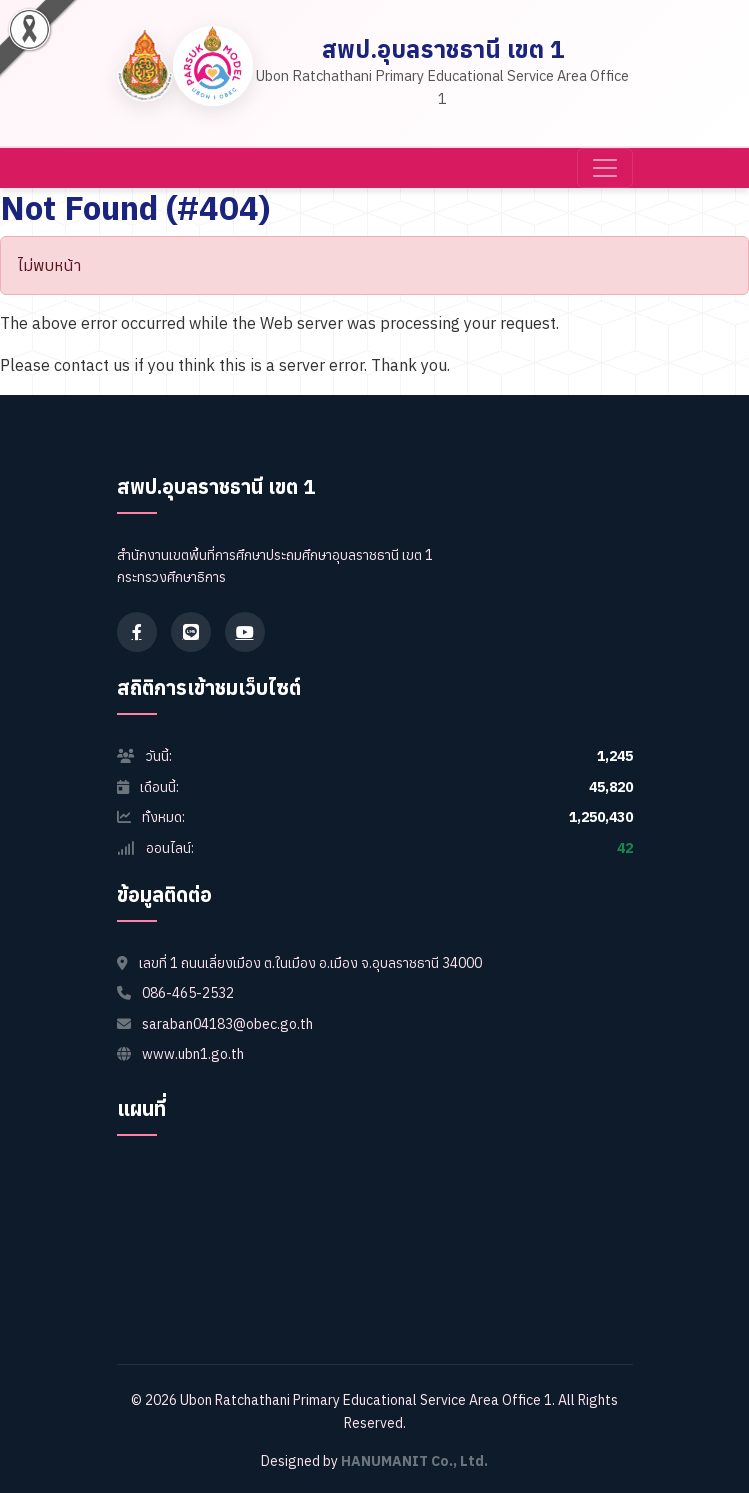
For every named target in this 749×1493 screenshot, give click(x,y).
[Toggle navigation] (605, 168)
